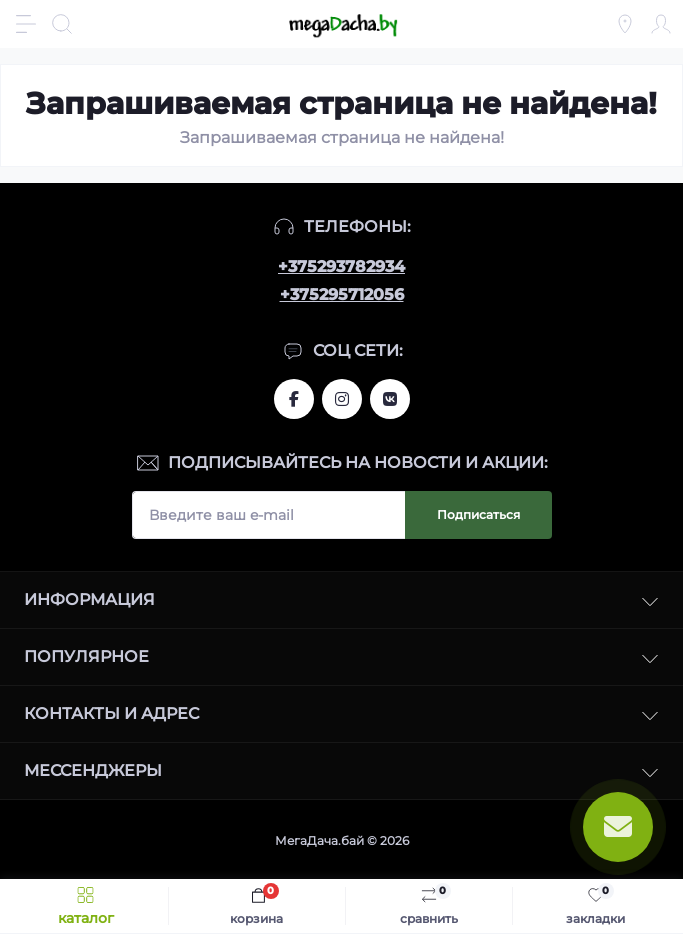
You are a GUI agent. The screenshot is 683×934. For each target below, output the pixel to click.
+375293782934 (341, 266)
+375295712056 (342, 294)
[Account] (661, 24)
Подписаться (478, 514)
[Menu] (26, 24)
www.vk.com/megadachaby (390, 399)
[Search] (62, 24)
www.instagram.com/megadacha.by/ (342, 399)
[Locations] (625, 24)
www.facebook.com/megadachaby (294, 399)
